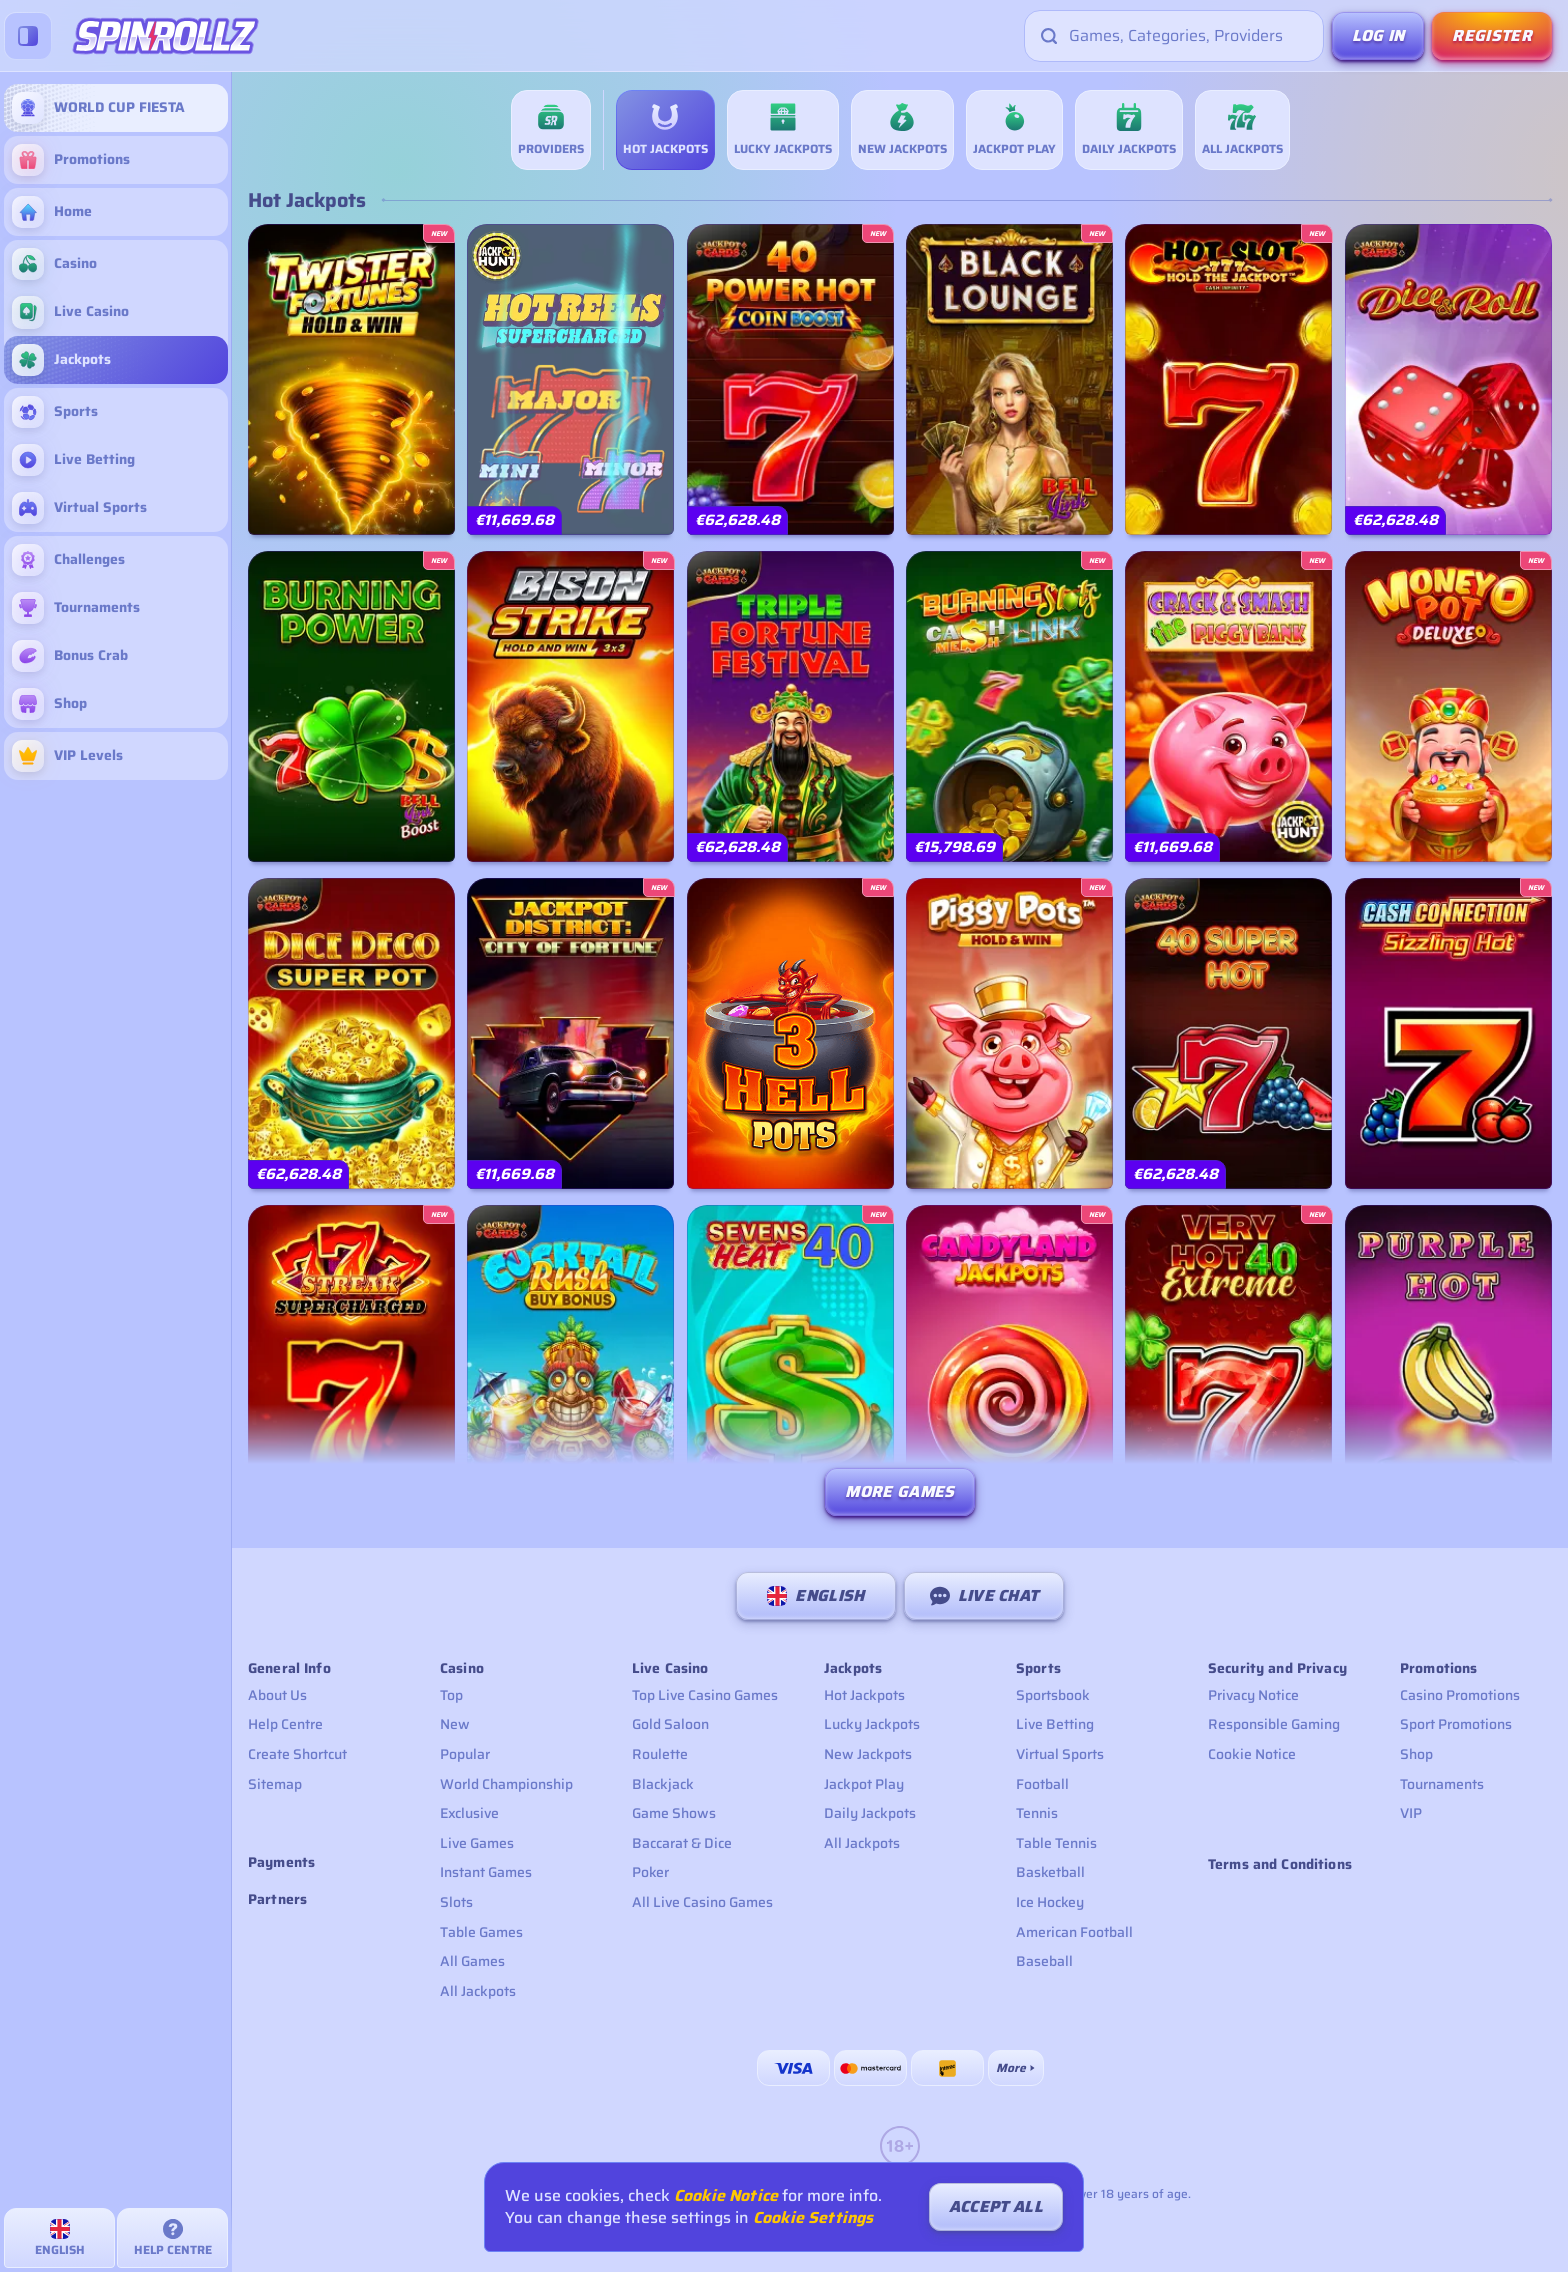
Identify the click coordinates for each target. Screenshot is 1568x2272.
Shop (1416, 1754)
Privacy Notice (1253, 1695)
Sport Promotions (1456, 1724)
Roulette (660, 1754)
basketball (1050, 1872)
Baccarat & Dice (682, 1843)
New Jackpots (868, 1754)
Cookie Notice (1252, 1754)
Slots (456, 1902)
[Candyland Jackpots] (1009, 1360)
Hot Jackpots (864, 1695)
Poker (650, 1872)
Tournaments (1442, 1784)
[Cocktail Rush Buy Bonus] (570, 1360)
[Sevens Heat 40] (790, 1360)
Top (451, 1695)
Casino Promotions (1460, 1695)
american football (1074, 1932)
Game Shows (674, 1813)
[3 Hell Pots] (790, 1033)
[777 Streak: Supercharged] (351, 1360)
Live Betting (1055, 1724)
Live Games (477, 1843)
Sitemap (275, 1784)
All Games (472, 1961)
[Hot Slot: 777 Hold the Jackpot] (1228, 379)
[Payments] (1016, 2068)
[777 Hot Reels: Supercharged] (570, 379)
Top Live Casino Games (705, 1695)
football (1042, 1784)
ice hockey (1050, 1902)
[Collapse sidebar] (28, 36)
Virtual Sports (1060, 1754)
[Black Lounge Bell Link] (1009, 379)
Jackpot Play (864, 1784)
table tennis (1056, 1843)
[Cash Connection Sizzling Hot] (1448, 1033)
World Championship (506, 1784)
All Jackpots (478, 1991)
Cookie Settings (813, 2218)
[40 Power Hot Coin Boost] (790, 379)
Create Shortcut (297, 1754)
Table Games (481, 1932)
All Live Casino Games (702, 1902)
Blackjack (663, 1784)
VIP (1411, 1813)
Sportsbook (1053, 1695)
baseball (1044, 1961)
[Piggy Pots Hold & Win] (1009, 1033)
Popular (465, 1754)
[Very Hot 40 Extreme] (1228, 1360)
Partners (277, 1899)
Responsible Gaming (1274, 1724)
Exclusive (469, 1813)
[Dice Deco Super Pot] (351, 1033)
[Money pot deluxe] (1448, 706)
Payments (281, 1862)
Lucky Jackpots (872, 1724)
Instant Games (486, 1872)
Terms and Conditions (1280, 1864)
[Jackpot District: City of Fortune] (570, 1033)
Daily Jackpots (870, 1813)
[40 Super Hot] (1228, 1033)
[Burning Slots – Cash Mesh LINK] (1009, 706)
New (455, 1724)
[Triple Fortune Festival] (790, 706)
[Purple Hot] (1448, 1360)
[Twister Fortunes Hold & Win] (351, 379)
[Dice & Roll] (1448, 379)
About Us (277, 1695)
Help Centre (285, 1724)
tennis (1037, 1813)
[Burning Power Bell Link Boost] (351, 706)
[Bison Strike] (570, 706)
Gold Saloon (670, 1724)
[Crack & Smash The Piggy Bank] (1228, 706)
